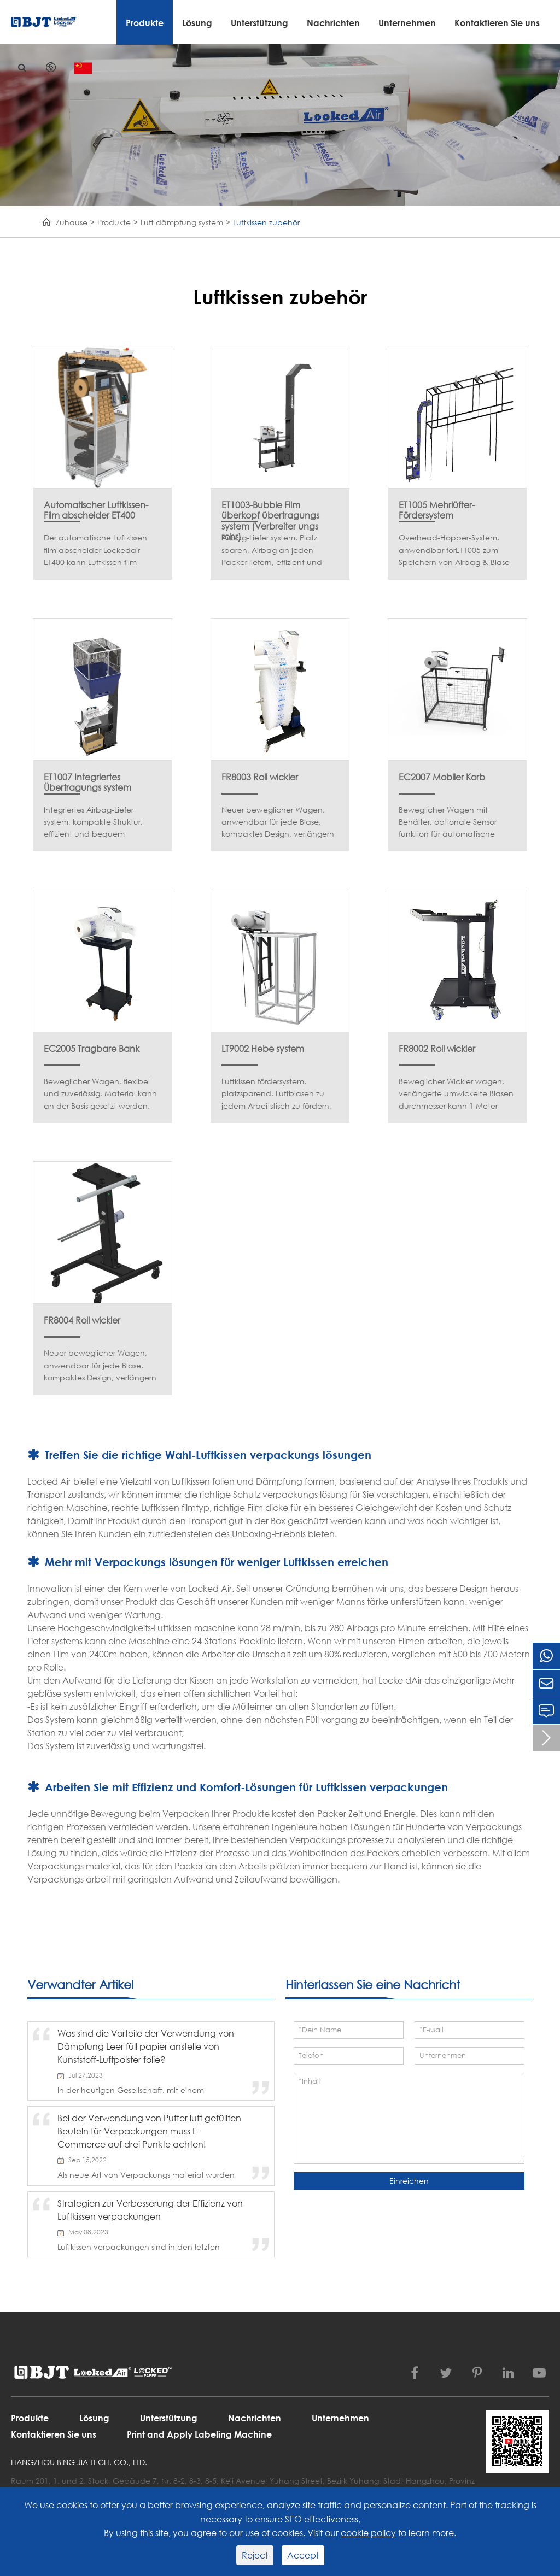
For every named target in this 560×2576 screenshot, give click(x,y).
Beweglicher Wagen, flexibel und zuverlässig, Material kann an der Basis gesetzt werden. (100, 1093)
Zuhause (72, 222)
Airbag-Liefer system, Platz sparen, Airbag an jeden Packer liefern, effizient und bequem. (271, 550)
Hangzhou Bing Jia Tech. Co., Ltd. (79, 2462)
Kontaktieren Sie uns (497, 22)
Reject (255, 2555)
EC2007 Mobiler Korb (442, 777)
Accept (303, 2555)
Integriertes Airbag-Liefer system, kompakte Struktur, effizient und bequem (93, 821)
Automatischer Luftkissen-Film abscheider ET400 (96, 504)
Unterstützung (259, 22)
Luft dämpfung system (182, 222)
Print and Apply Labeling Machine (199, 2434)
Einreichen (409, 2180)
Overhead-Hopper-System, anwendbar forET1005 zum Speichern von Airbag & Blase (454, 549)
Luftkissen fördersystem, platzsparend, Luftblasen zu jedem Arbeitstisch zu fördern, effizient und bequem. (276, 1094)
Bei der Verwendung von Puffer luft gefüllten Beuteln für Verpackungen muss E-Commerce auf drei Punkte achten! (149, 2131)
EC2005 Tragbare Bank (91, 1048)
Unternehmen (407, 22)
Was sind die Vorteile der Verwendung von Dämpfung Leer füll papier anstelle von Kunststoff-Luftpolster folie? (145, 2046)
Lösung (197, 22)
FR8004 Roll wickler (82, 1320)
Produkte (145, 22)
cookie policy (368, 2532)
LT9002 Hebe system (262, 1048)
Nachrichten (333, 22)
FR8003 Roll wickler (259, 777)
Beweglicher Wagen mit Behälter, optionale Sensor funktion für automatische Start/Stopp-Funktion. (448, 822)
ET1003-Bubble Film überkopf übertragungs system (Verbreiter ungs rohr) (270, 504)
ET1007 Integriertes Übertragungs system (87, 777)
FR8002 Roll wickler (437, 1048)
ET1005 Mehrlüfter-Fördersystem (437, 504)
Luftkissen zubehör (266, 222)
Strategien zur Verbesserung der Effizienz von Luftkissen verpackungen (150, 2209)
